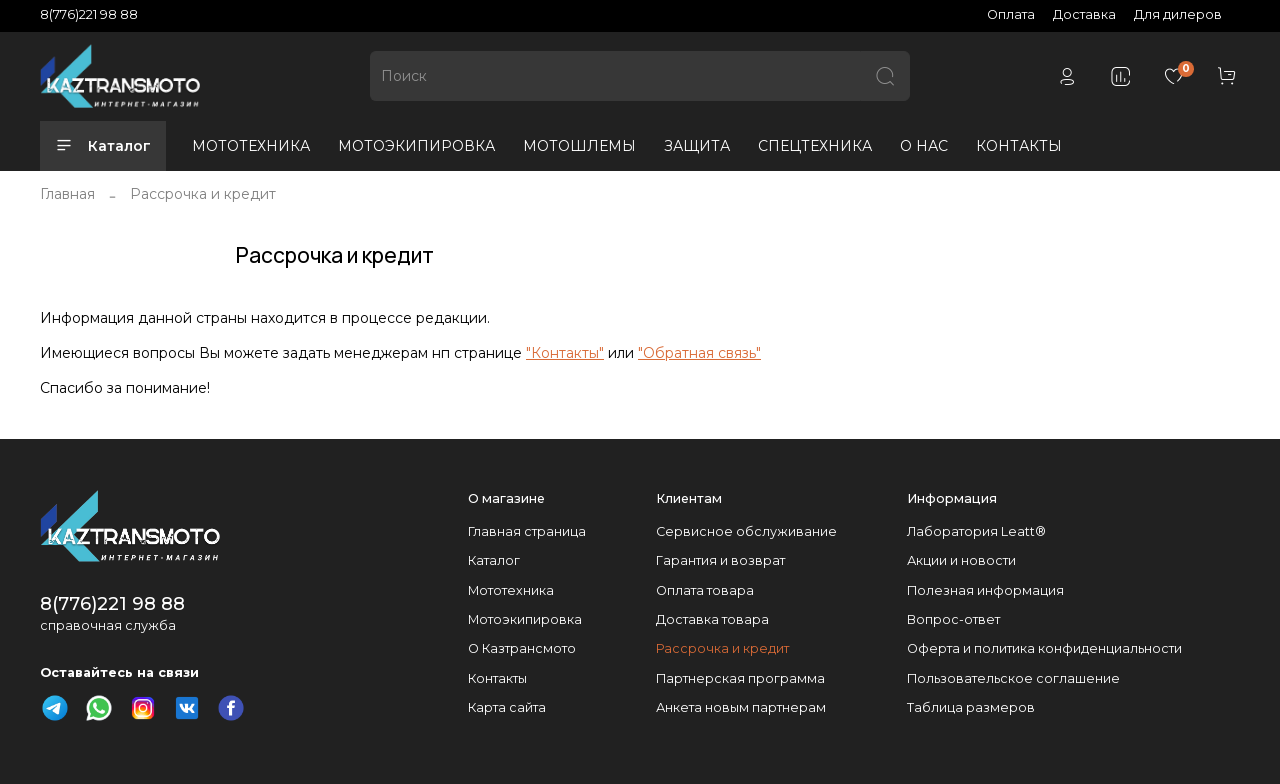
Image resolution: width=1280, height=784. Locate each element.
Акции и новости (961, 560)
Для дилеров (1178, 14)
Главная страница (527, 531)
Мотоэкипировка (525, 619)
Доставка (1084, 14)
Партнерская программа (740, 678)
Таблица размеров (971, 707)
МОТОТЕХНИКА (251, 146)
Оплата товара (705, 590)
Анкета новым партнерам (741, 707)
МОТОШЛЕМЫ (579, 146)
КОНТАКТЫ (1019, 146)
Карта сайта (507, 707)
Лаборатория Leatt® (976, 531)
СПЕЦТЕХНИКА (815, 146)
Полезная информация (985, 590)
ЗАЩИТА (697, 146)
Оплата (1011, 14)
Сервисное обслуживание (746, 531)
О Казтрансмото (522, 648)
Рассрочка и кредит (722, 648)
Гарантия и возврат (720, 560)
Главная (67, 194)
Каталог (103, 146)
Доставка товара (712, 619)
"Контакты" (565, 353)
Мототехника (511, 590)
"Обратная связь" (699, 353)
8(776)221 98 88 (89, 14)
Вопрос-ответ (953, 619)
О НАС (924, 146)
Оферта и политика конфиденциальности (1044, 648)
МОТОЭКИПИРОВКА (416, 146)
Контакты (497, 678)
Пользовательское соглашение (1013, 678)
